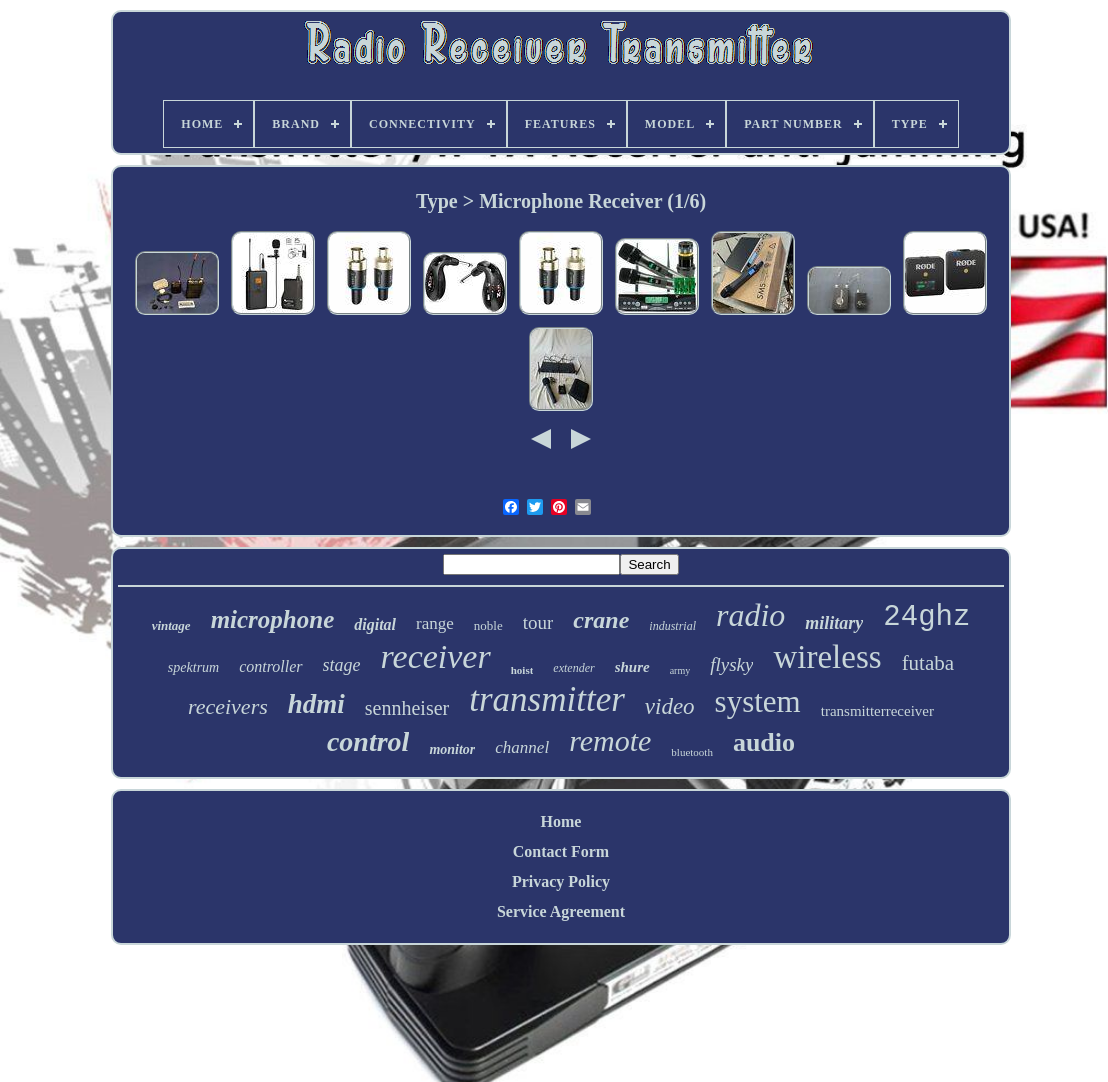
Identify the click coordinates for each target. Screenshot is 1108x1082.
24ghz (926, 617)
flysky (731, 664)
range (435, 623)
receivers (228, 706)
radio (750, 615)
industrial (672, 626)
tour (538, 622)
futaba (928, 663)
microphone (273, 619)
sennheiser (407, 708)
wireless (827, 657)
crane (601, 620)
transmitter (547, 699)
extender (573, 668)
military (834, 623)
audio (764, 742)
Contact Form (561, 851)
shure (632, 667)
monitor (452, 749)
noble (488, 625)
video (670, 706)
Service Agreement (561, 911)
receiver (436, 656)
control (368, 741)
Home (561, 821)
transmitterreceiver (877, 711)
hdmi (316, 704)
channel (522, 747)
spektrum (193, 667)
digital (375, 624)
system (758, 701)
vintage (171, 625)
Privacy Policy (561, 881)
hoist (522, 670)
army (680, 670)
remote (610, 740)
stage (342, 665)
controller (270, 666)
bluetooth (692, 752)
